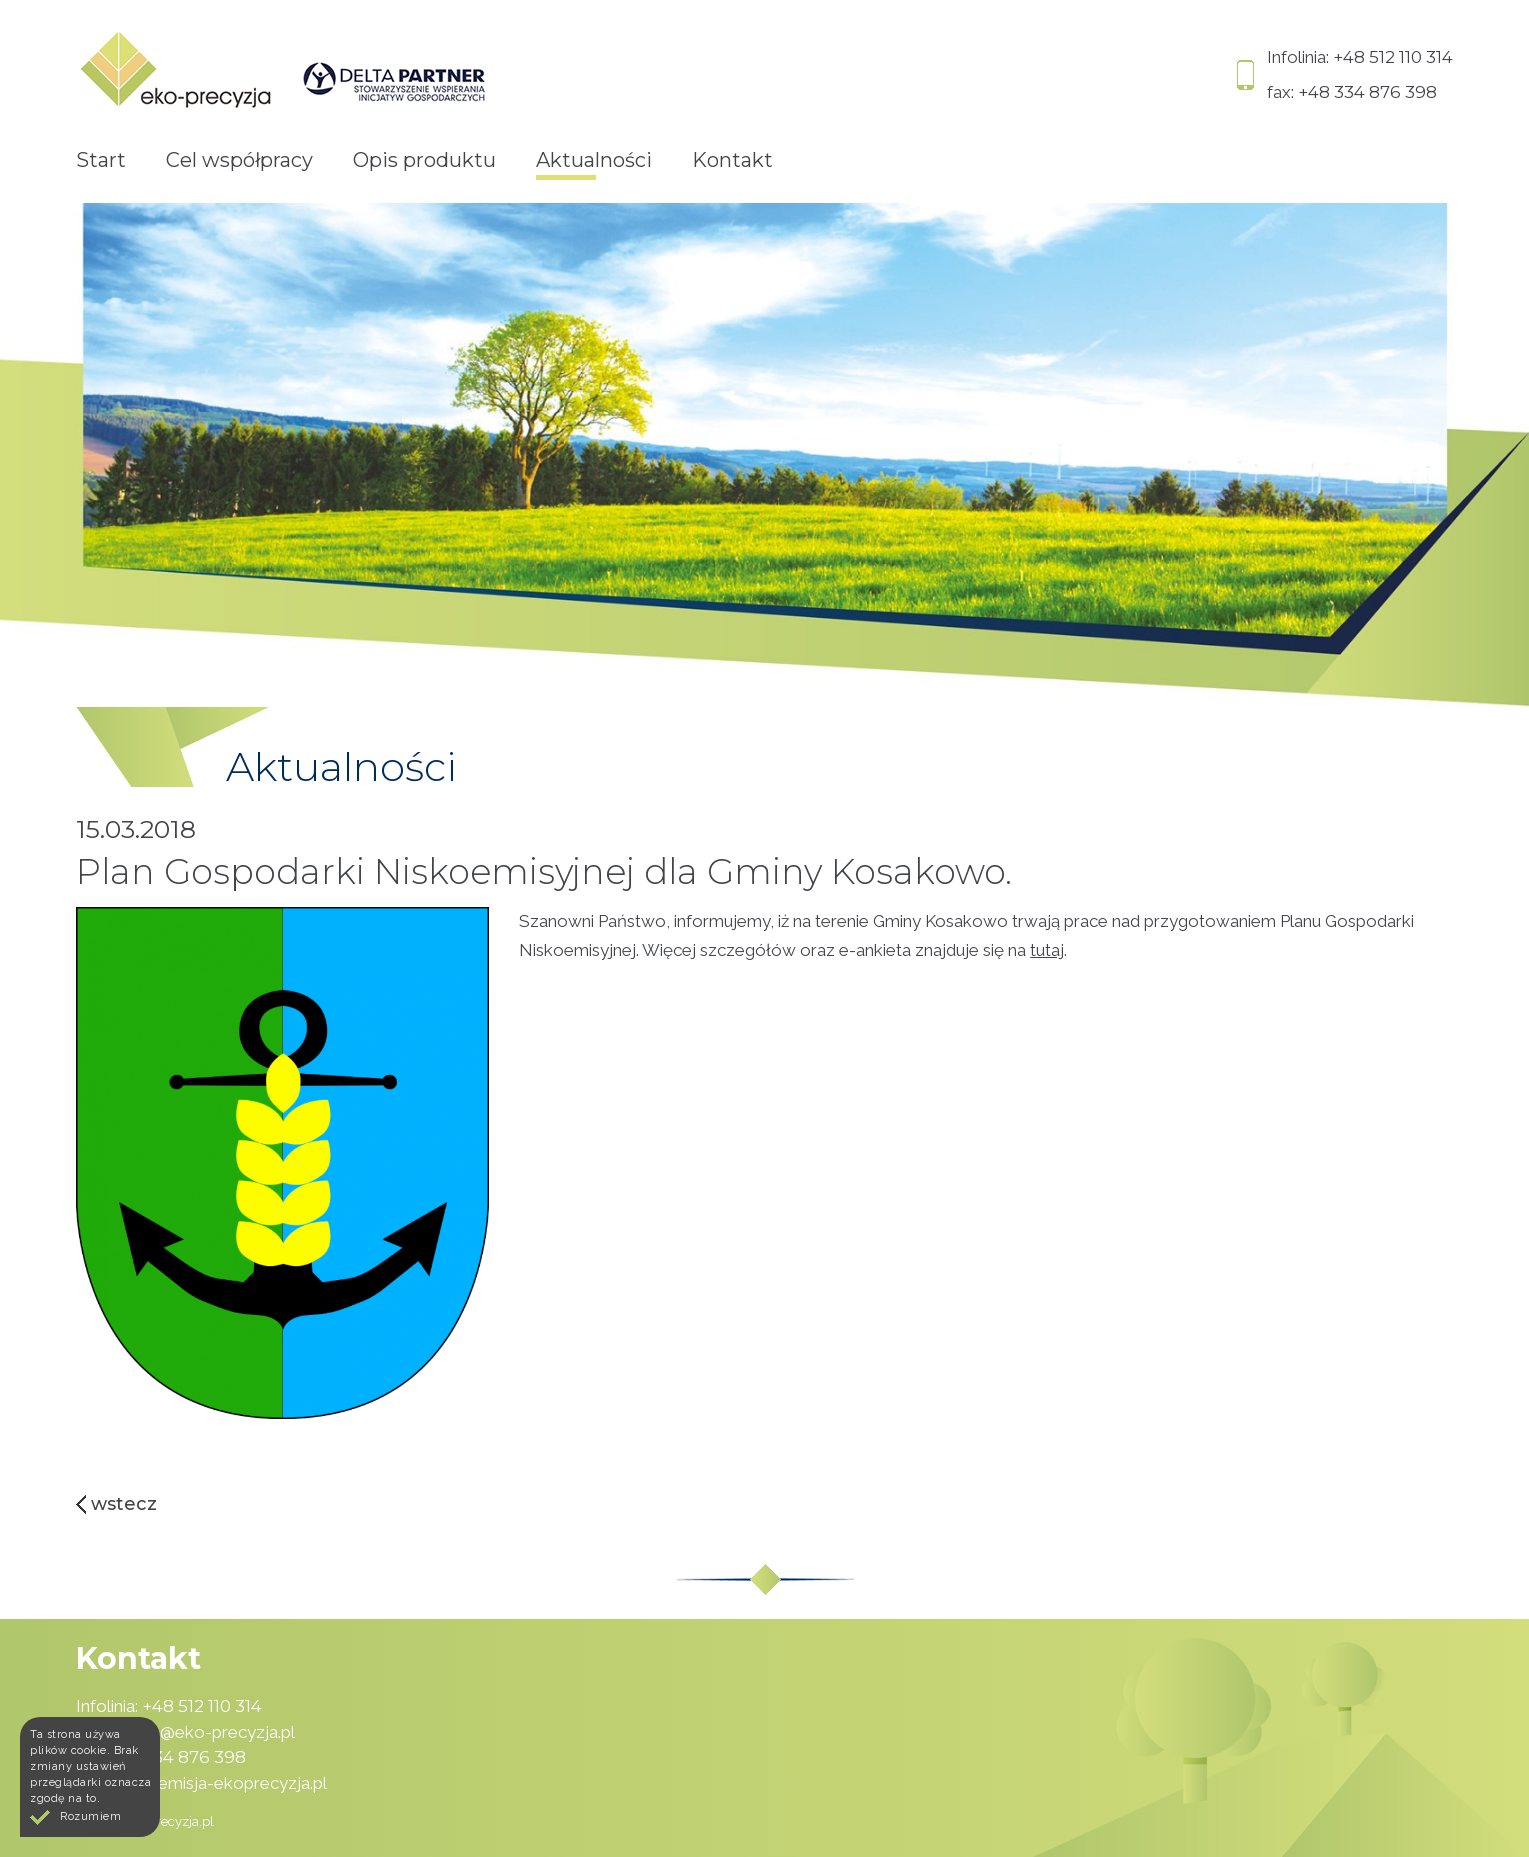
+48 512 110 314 (1393, 57)
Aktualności (594, 160)
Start (101, 160)
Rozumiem (90, 1816)
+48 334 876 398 (1367, 92)
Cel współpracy (239, 160)
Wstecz (124, 1504)
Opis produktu (424, 160)
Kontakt (732, 160)
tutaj (1047, 950)
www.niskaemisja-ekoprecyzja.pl (201, 1783)
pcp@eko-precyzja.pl (213, 1732)
